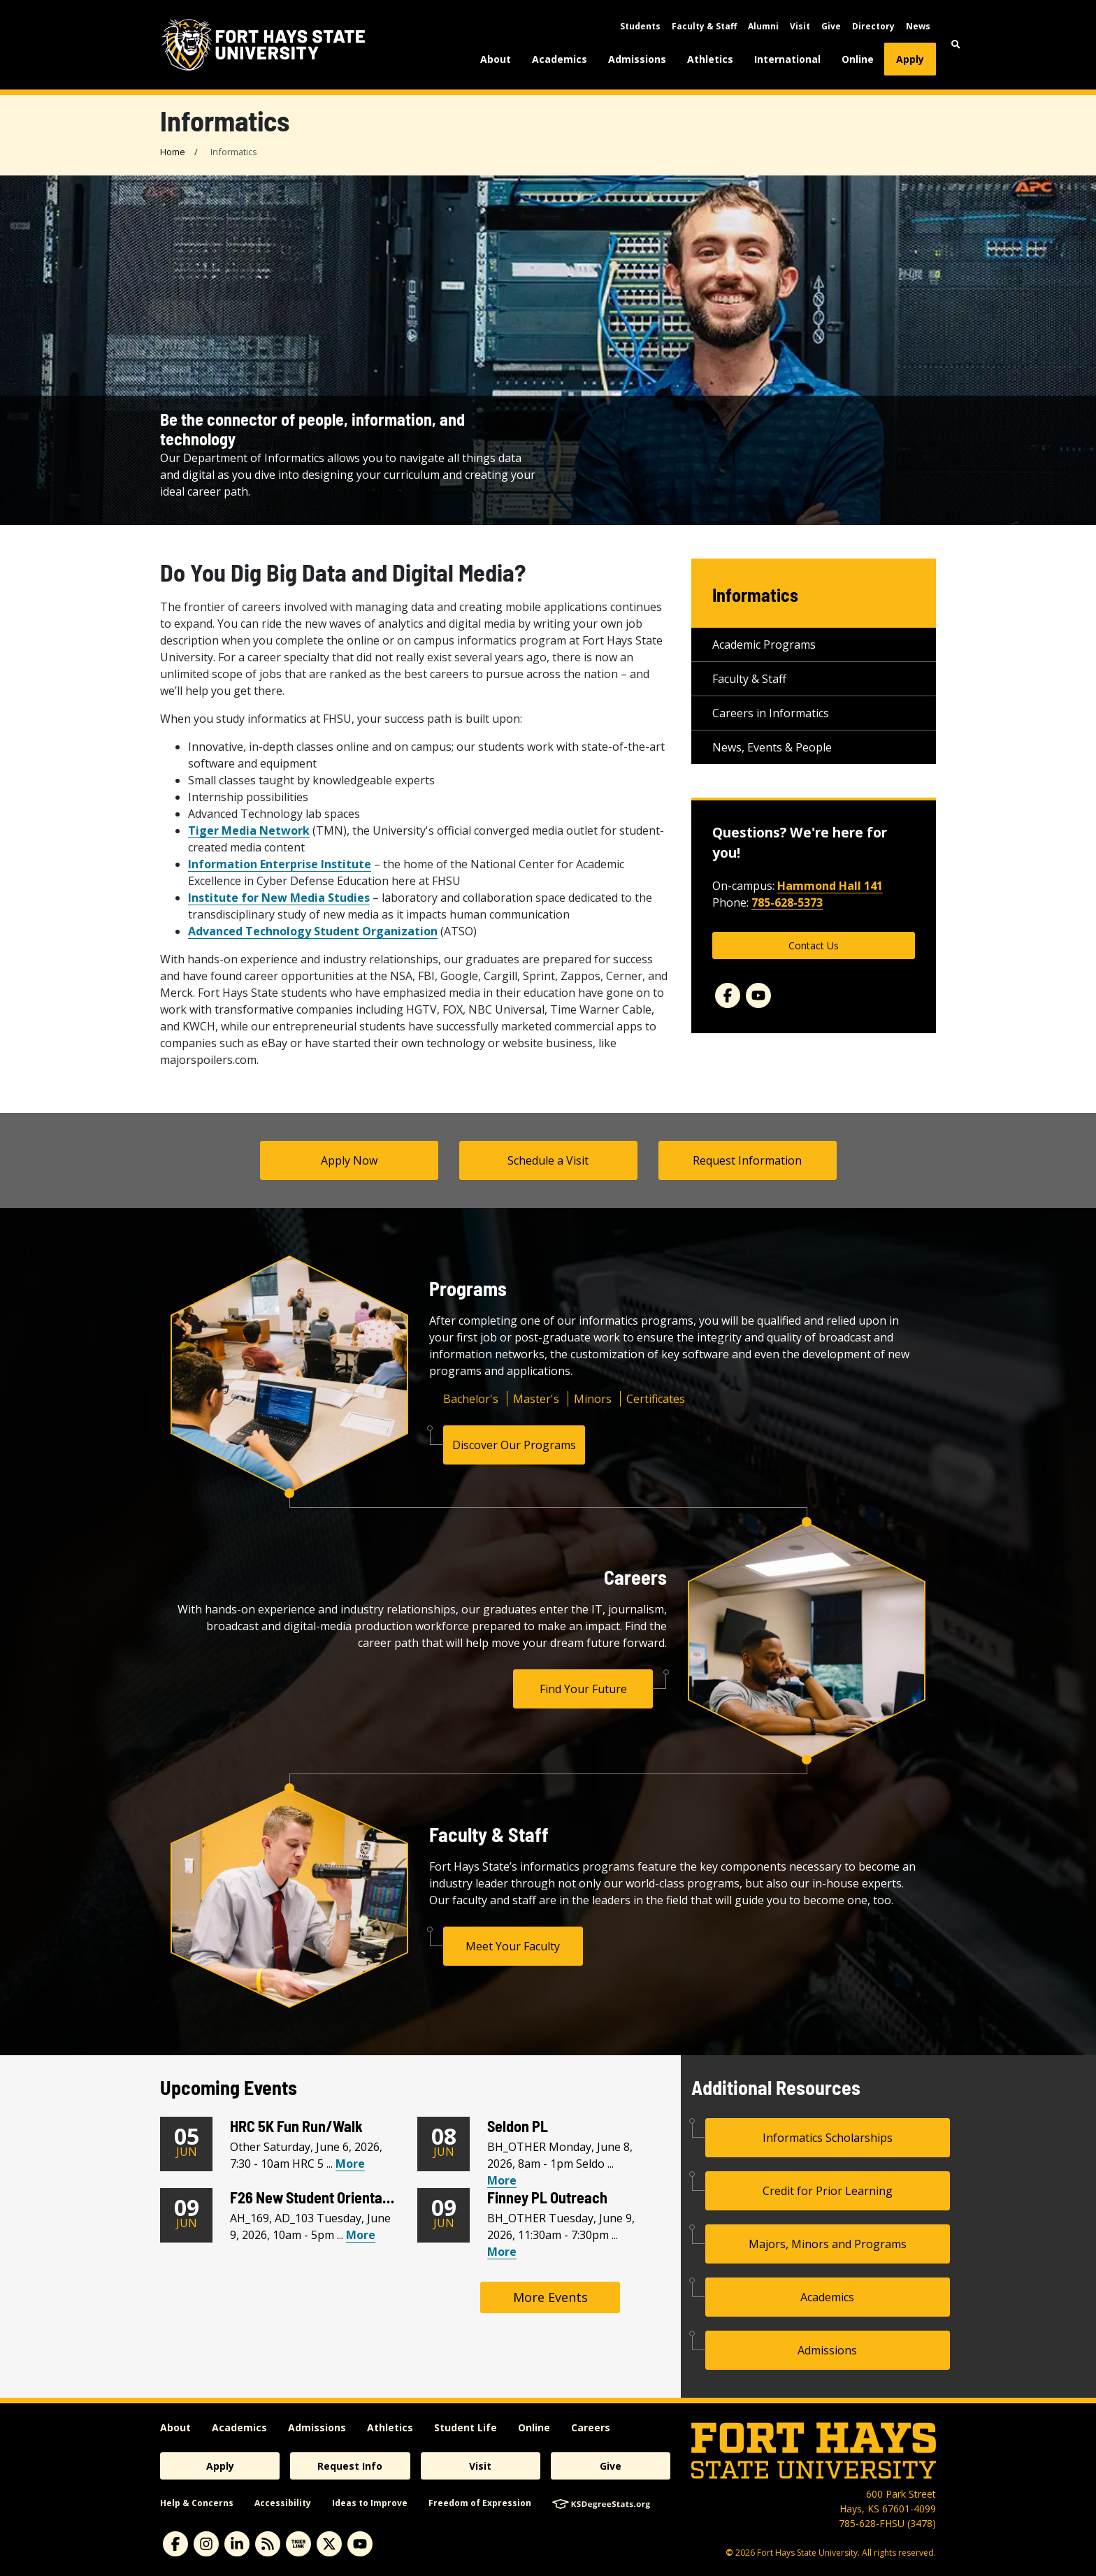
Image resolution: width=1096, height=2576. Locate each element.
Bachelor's (470, 1398)
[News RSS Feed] (267, 2543)
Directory (873, 26)
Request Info (349, 2466)
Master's (536, 1398)
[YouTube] (758, 995)
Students (640, 26)
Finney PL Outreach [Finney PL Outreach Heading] (547, 2197)
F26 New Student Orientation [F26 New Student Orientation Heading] (318, 2197)
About (495, 59)
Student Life (465, 2427)
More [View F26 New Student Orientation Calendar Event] (360, 2235)
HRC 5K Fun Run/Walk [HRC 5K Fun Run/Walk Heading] (296, 2126)
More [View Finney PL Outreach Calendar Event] (502, 2251)
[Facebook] (727, 995)
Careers (590, 2427)
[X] (329, 2543)
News (918, 26)
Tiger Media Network (249, 830)
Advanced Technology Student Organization (313, 931)
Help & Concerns (196, 2503)
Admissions (637, 59)
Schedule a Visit (548, 1160)
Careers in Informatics (770, 713)
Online (858, 59)
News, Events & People (772, 747)
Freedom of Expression (479, 2503)
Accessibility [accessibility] (282, 2503)
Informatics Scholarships (828, 2137)
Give (831, 26)
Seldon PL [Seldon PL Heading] (517, 2126)
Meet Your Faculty (513, 1946)
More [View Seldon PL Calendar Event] (502, 2180)
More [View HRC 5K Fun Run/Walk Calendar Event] (350, 2163)
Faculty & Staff (704, 26)
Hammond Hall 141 (830, 885)
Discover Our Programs (514, 1445)
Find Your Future (583, 1689)
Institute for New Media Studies (279, 897)
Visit (800, 26)
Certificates (655, 1398)
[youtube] (360, 2543)
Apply (910, 59)
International (787, 59)
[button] (955, 44)
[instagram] (206, 2543)
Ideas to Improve (370, 2503)
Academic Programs (764, 644)
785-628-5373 (787, 902)
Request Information (747, 1160)
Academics (559, 59)
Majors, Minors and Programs (828, 2244)
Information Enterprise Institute (279, 864)
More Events (550, 2297)
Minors (593, 1398)
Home (172, 151)
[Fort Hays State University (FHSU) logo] (263, 45)
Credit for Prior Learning (828, 2191)
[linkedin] (237, 2543)
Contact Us (813, 945)
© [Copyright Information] (729, 2553)
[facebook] (175, 2543)
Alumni (763, 26)
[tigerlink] (298, 2543)
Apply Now (349, 1160)
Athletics (710, 59)
